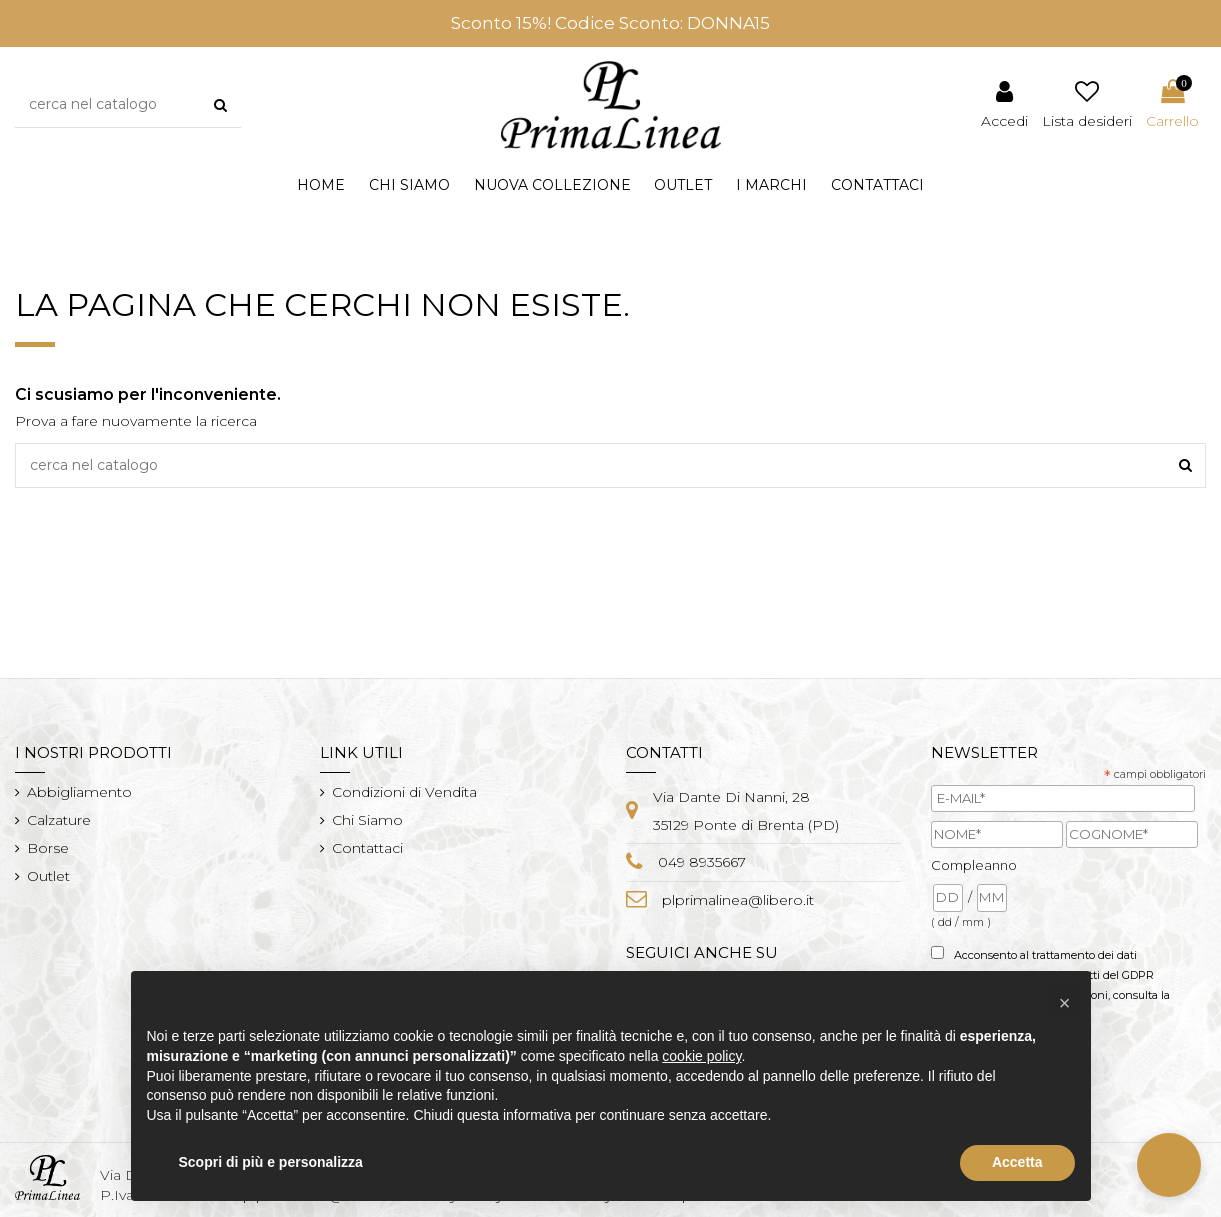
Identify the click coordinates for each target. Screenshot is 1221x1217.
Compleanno (974, 865)
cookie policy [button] (701, 1056)
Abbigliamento (79, 792)
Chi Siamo (367, 820)
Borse (48, 848)
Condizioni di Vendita (404, 792)
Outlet (48, 876)
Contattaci (367, 848)
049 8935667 (702, 862)
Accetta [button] (1017, 1162)
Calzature (59, 820)
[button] (552, 185)
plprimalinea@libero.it (738, 900)
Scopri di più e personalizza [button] (271, 1162)
